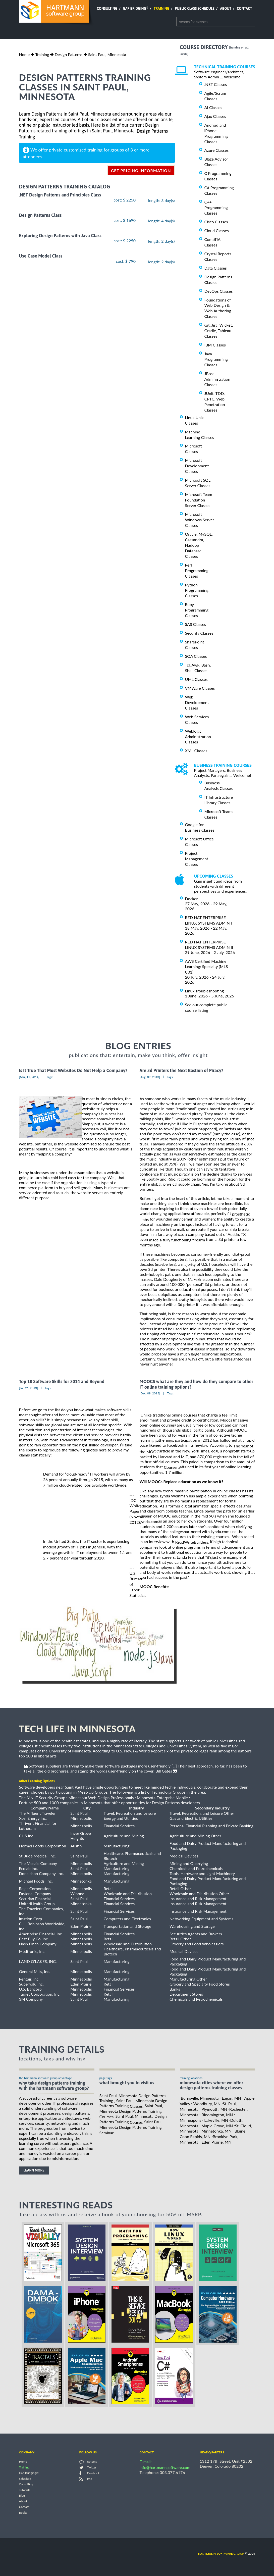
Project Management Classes (196, 859)
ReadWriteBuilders (191, 1542)
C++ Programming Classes (216, 207)
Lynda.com (149, 1521)
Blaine (240, 2131)
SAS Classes (195, 624)
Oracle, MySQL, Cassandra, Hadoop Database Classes (199, 545)
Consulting (107, 9)
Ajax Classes (215, 116)
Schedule (25, 2479)
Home (24, 54)
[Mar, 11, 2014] (29, 1077)
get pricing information (141, 170)
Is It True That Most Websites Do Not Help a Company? (73, 1070)
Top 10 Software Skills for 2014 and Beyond (61, 1381)
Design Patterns (69, 54)
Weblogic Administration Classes (198, 736)
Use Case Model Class (41, 256)
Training (161, 9)
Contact (244, 9)
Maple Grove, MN (217, 2125)
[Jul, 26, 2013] (28, 1388)
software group (221, 2553)
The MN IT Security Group (42, 1797)
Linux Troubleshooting (204, 990)
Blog (22, 2496)
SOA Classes (196, 656)
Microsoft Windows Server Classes (199, 520)
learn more (34, 2170)
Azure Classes (216, 150)
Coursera (172, 1467)
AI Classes (213, 107)
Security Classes (199, 633)
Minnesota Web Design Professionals (101, 1797)
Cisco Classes (216, 221)
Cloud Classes (216, 230)
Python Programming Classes (196, 590)
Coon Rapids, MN (195, 2136)
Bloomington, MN (217, 2114)
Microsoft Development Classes (197, 466)
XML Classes (196, 750)
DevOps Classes (218, 291)
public (44, 125)
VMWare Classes (200, 688)
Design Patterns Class (40, 215)
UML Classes (196, 679)
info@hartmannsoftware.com (165, 2467)
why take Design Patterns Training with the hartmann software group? (54, 2085)
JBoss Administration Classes (217, 379)
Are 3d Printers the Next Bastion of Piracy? (181, 1070)
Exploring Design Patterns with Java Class (60, 235)
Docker (191, 898)
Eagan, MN (231, 2098)
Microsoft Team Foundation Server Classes (198, 500)
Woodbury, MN (207, 2103)
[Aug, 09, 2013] (150, 1077)
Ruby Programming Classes (196, 610)
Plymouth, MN (214, 2109)
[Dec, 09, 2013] (150, 1393)
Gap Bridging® (29, 2473)
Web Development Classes (197, 702)
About (225, 9)
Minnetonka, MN (216, 2131)
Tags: (49, 1077)
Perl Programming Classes (196, 570)
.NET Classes (215, 84)
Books (23, 2512)
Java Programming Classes (216, 359)
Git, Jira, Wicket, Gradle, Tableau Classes (218, 330)
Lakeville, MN (216, 2120)
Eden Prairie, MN (216, 2142)
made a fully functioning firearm (177, 1239)
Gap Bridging (135, 9)
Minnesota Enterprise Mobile (162, 1797)
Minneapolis (190, 2120)
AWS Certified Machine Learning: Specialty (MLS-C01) (207, 966)
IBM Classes (215, 344)
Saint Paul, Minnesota (107, 54)
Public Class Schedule (194, 9)
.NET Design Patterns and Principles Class (60, 194)
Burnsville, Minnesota (200, 2098)
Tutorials (24, 2490)
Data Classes (215, 268)
